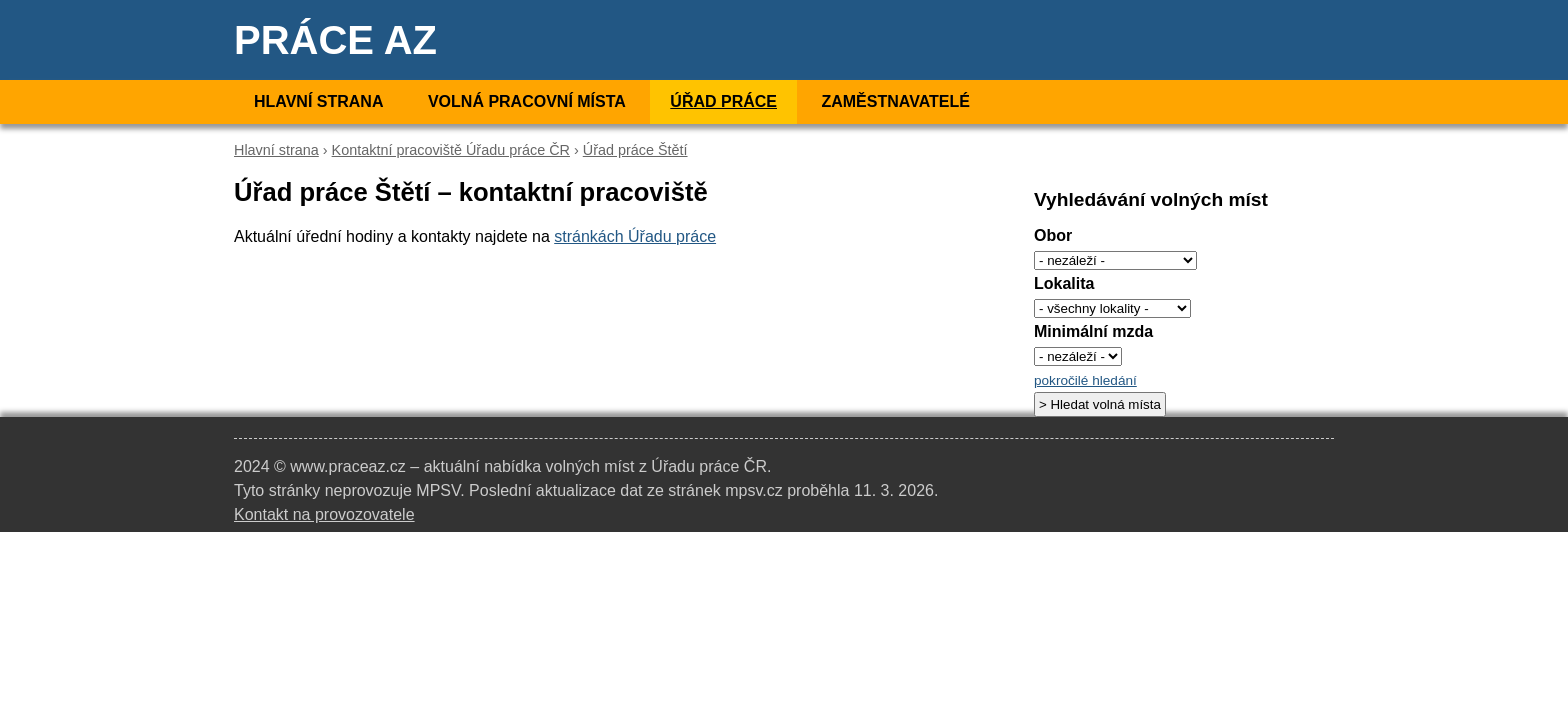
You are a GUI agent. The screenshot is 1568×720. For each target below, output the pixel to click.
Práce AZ (335, 40)
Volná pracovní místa (527, 101)
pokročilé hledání (1085, 380)
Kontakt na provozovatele (324, 514)
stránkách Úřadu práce (635, 236)
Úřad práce (723, 101)
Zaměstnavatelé (895, 101)
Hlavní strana (318, 101)
